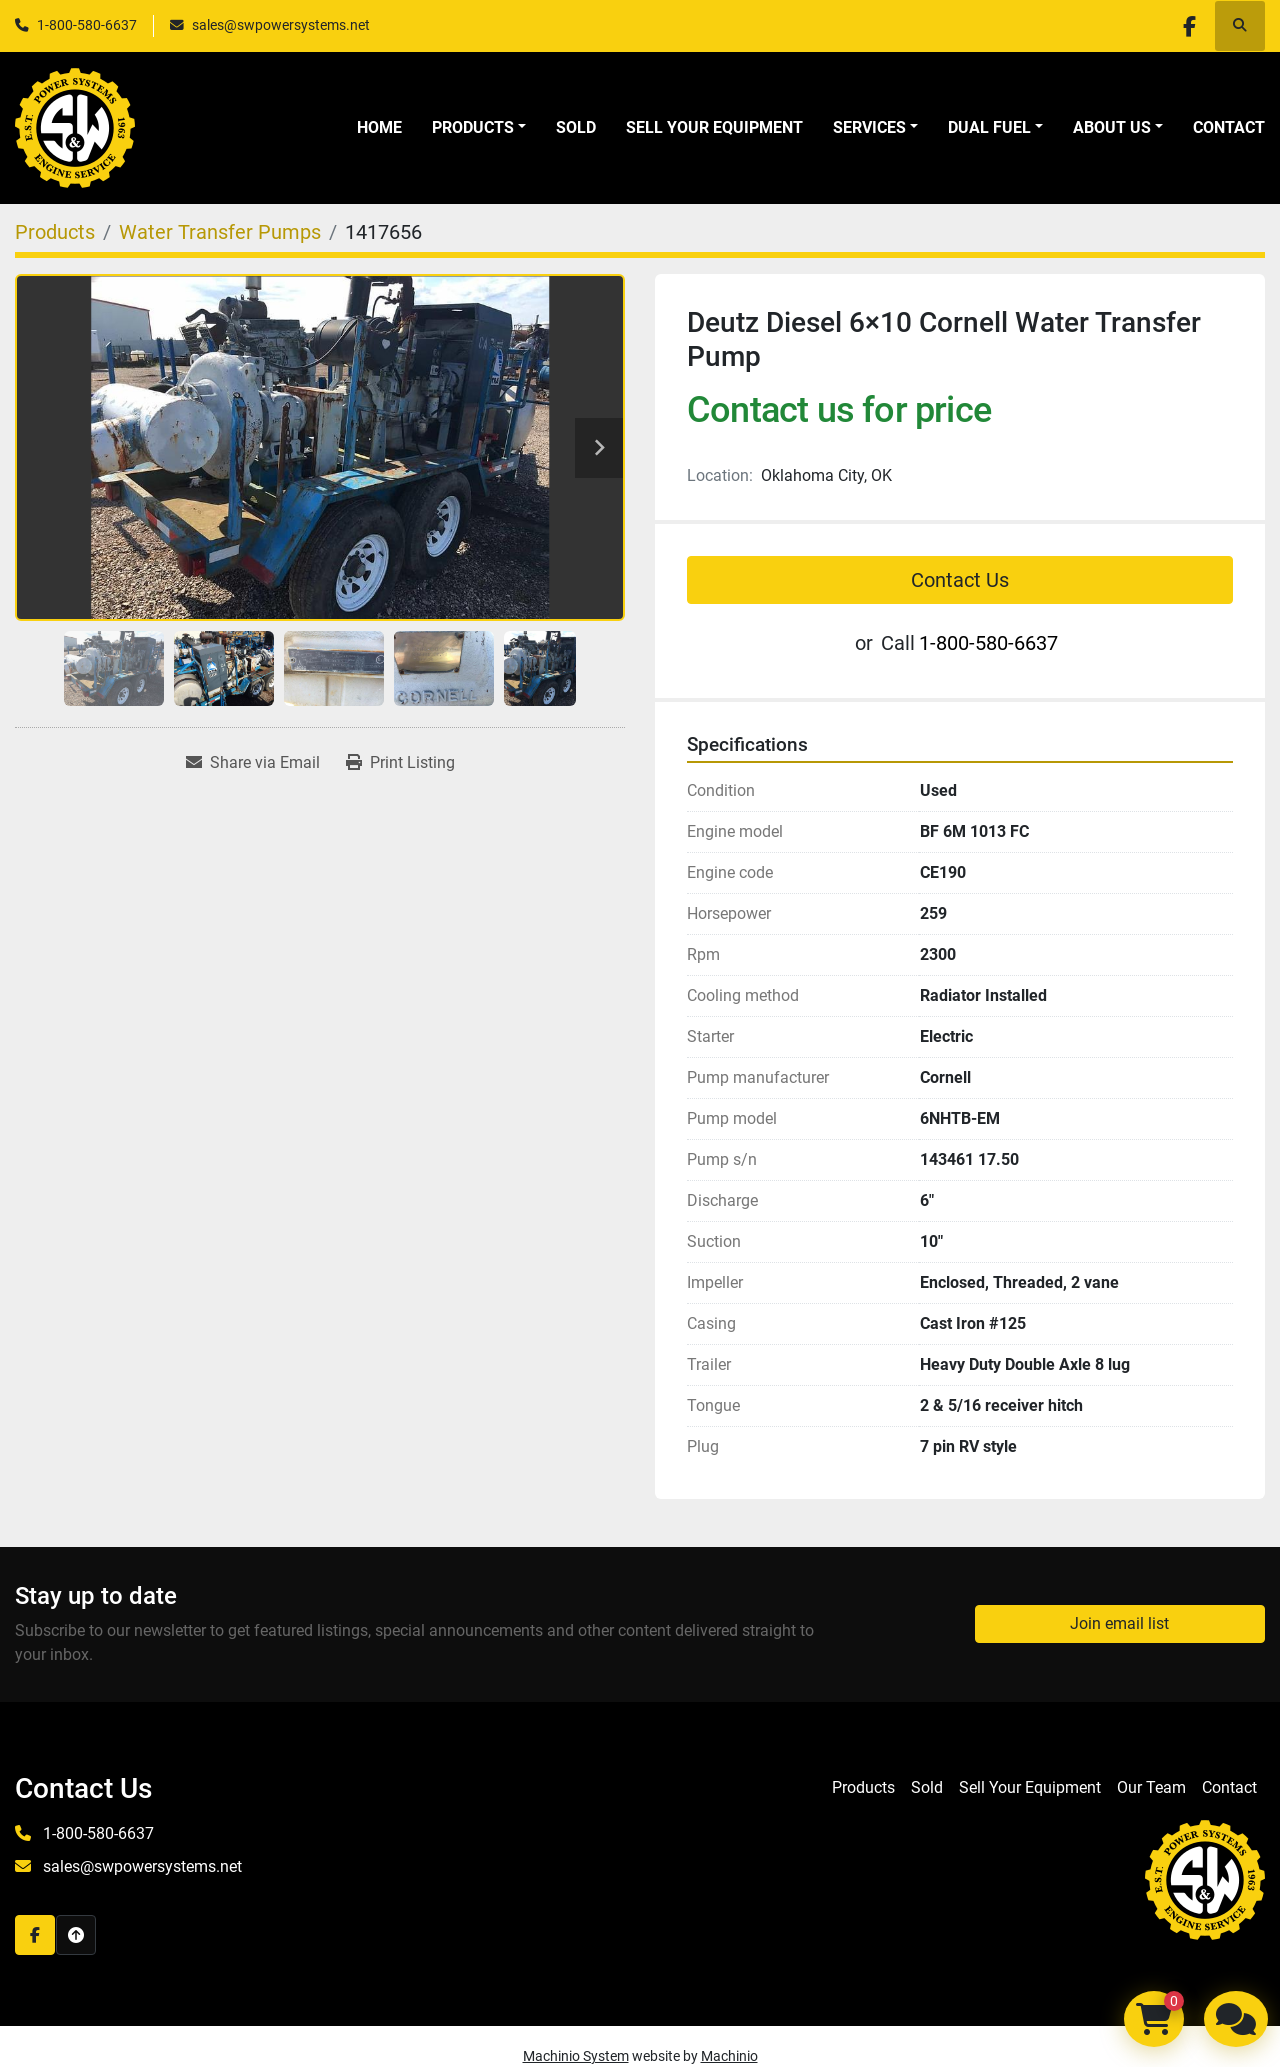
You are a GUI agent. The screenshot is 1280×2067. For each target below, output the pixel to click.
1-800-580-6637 (87, 25)
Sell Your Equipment (714, 127)
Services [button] (869, 127)
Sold (576, 127)
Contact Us (960, 580)
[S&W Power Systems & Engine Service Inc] (1205, 1878)
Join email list (1119, 1623)
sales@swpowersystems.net (281, 25)
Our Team (1151, 1787)
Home (379, 127)
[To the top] (76, 1935)
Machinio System (576, 2056)
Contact (1229, 127)
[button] (479, 128)
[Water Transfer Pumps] (220, 232)
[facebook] (1188, 26)
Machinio (729, 2056)
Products (473, 127)
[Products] (55, 232)
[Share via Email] (253, 763)
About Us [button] (1112, 127)
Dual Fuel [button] (989, 127)
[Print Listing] (400, 763)
